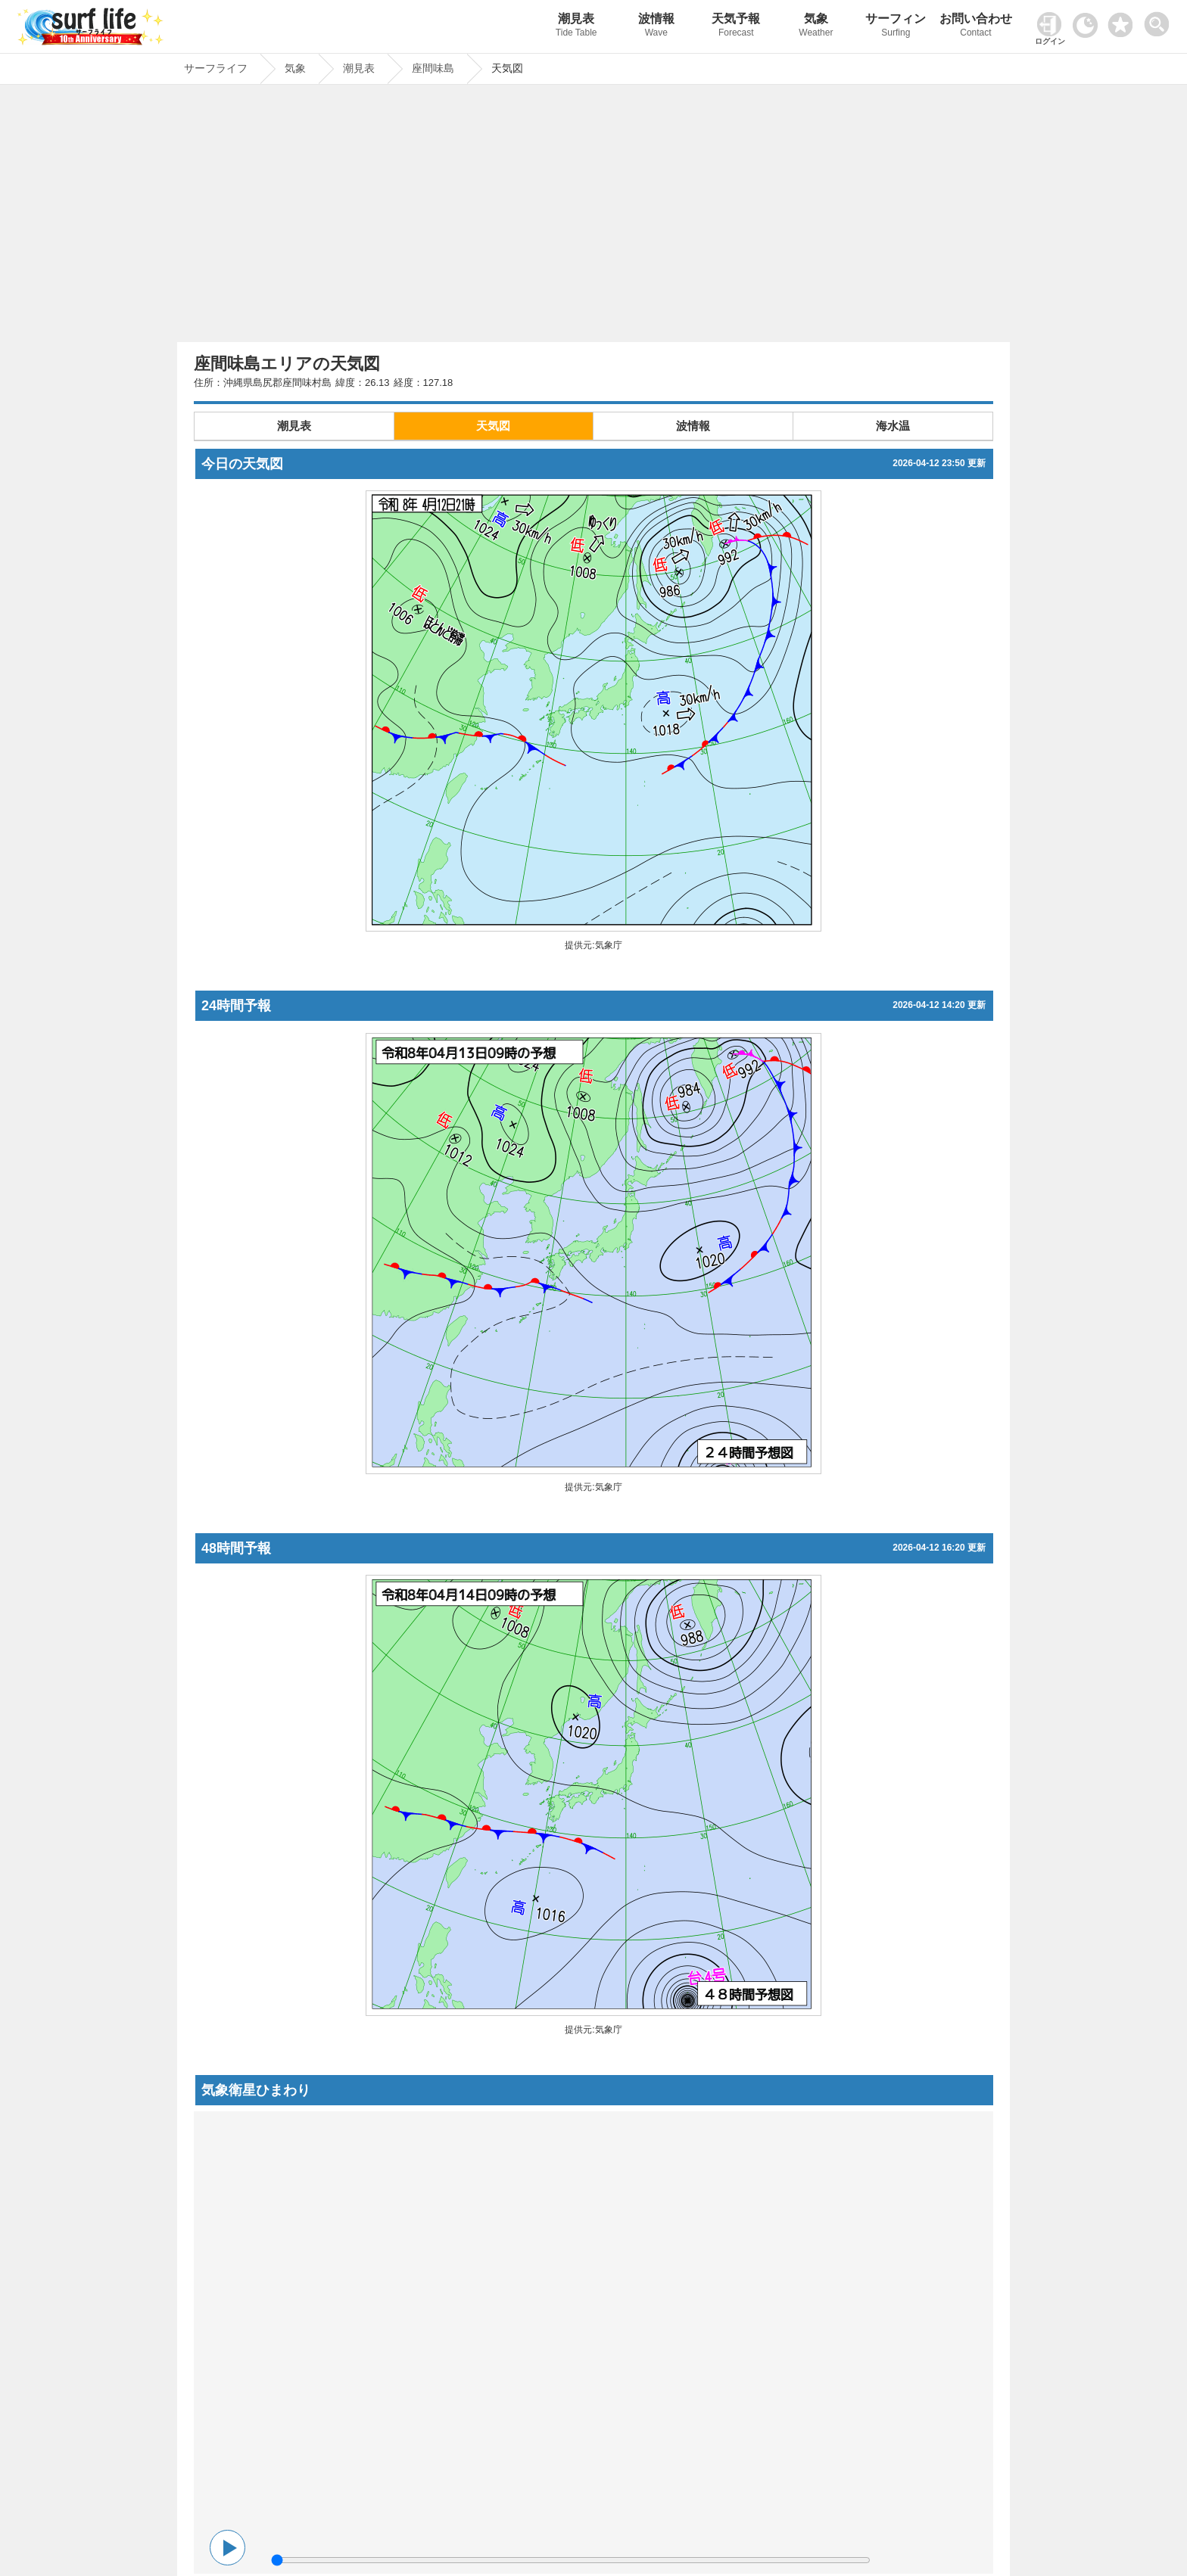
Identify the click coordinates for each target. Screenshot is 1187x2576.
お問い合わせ (976, 27)
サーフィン (896, 27)
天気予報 (736, 27)
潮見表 (576, 27)
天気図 (493, 425)
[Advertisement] (593, 217)
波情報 (656, 27)
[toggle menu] (1160, 20)
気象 (816, 27)
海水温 (893, 425)
